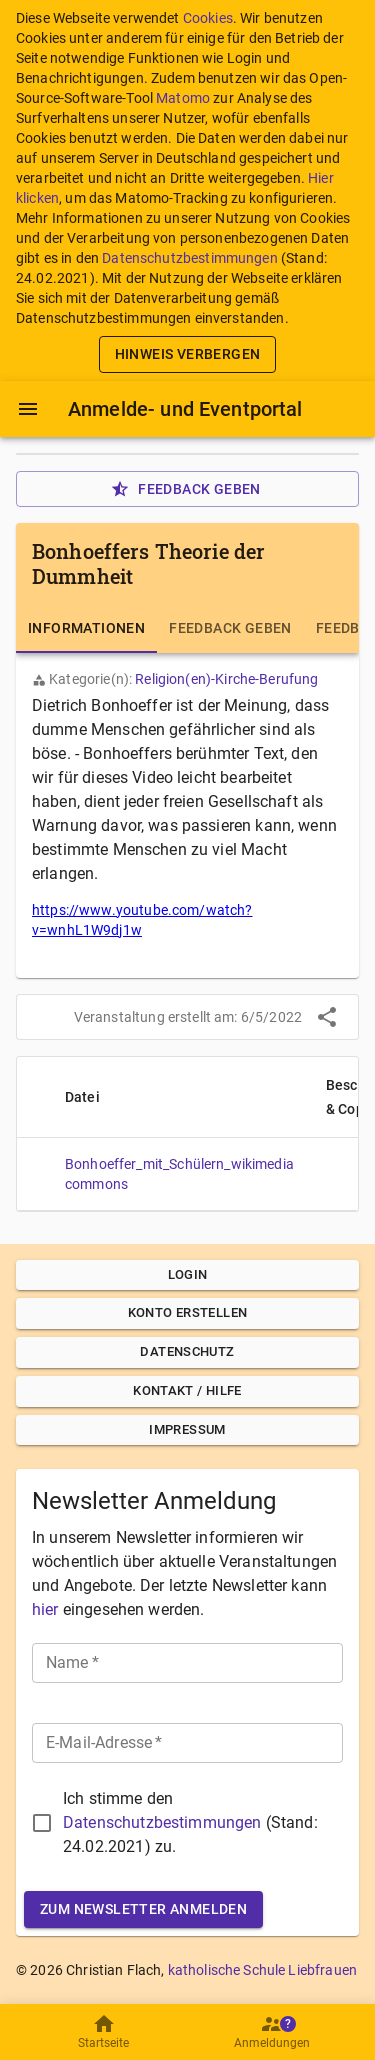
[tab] (86, 629)
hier (45, 1609)
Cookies (208, 18)
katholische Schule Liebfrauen (262, 1970)
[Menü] (28, 409)
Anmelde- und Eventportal (185, 409)
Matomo (183, 98)
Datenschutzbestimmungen (189, 258)
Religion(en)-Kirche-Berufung (226, 679)
